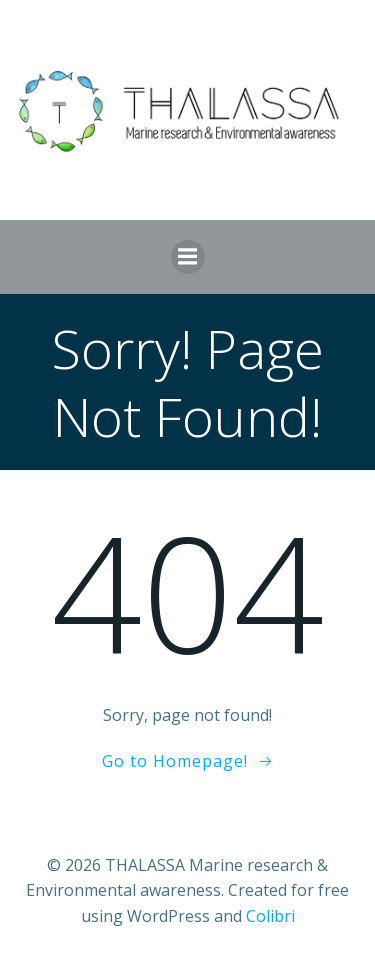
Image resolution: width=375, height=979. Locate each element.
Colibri (270, 916)
